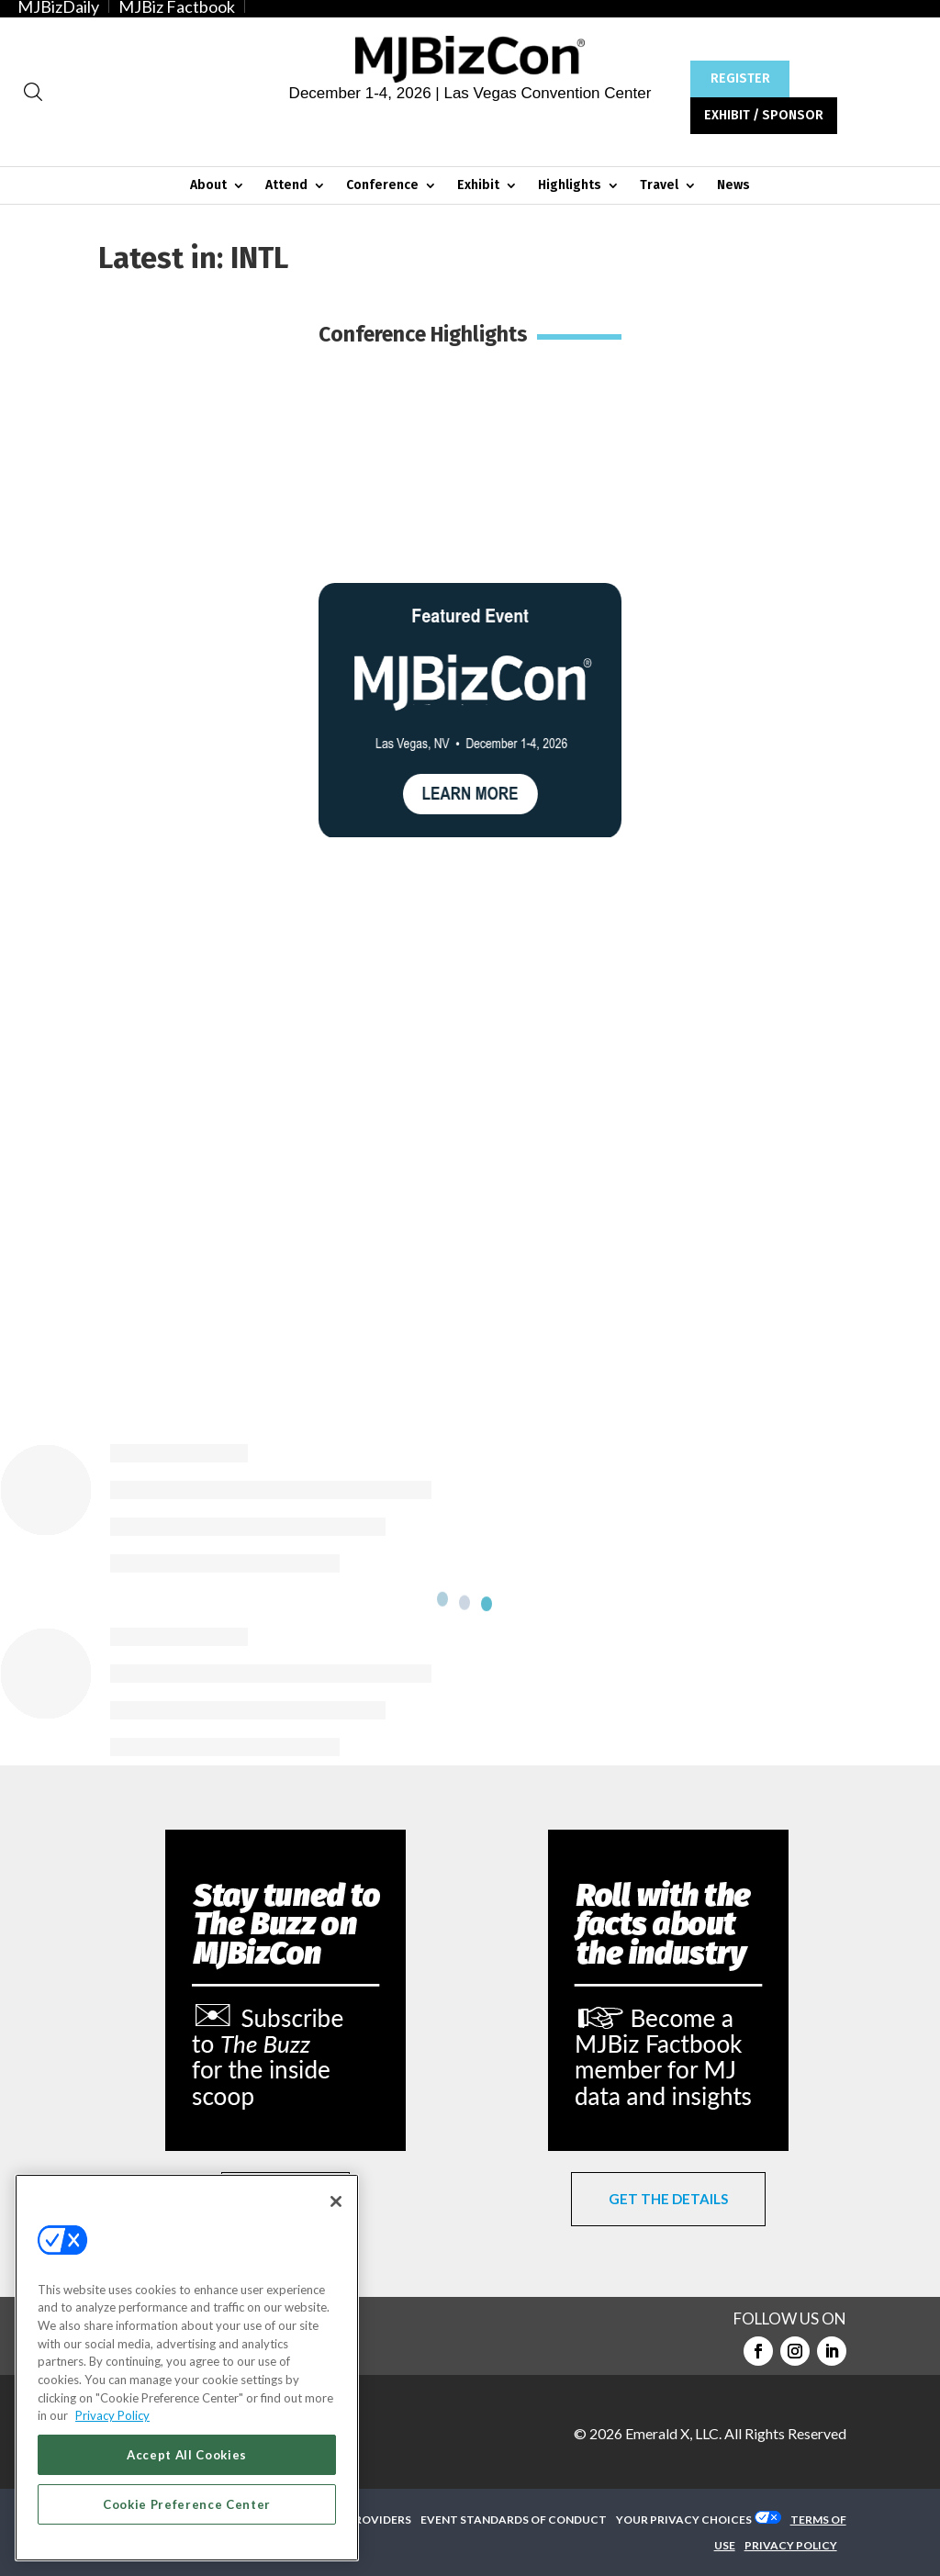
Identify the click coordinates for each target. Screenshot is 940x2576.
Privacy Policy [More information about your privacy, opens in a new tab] (112, 2415)
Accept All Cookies (187, 2454)
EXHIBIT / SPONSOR (763, 115)
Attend (286, 186)
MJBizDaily (58, 6)
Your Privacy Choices (684, 2519)
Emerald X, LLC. (673, 2433)
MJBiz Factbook (176, 6)
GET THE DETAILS (668, 2198)
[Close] (336, 2201)
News (733, 186)
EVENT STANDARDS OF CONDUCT (513, 2519)
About (208, 186)
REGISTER (740, 78)
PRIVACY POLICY (790, 2545)
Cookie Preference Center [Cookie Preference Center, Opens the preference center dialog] (187, 2504)
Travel (659, 186)
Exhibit (478, 186)
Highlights (569, 186)
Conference (382, 186)
